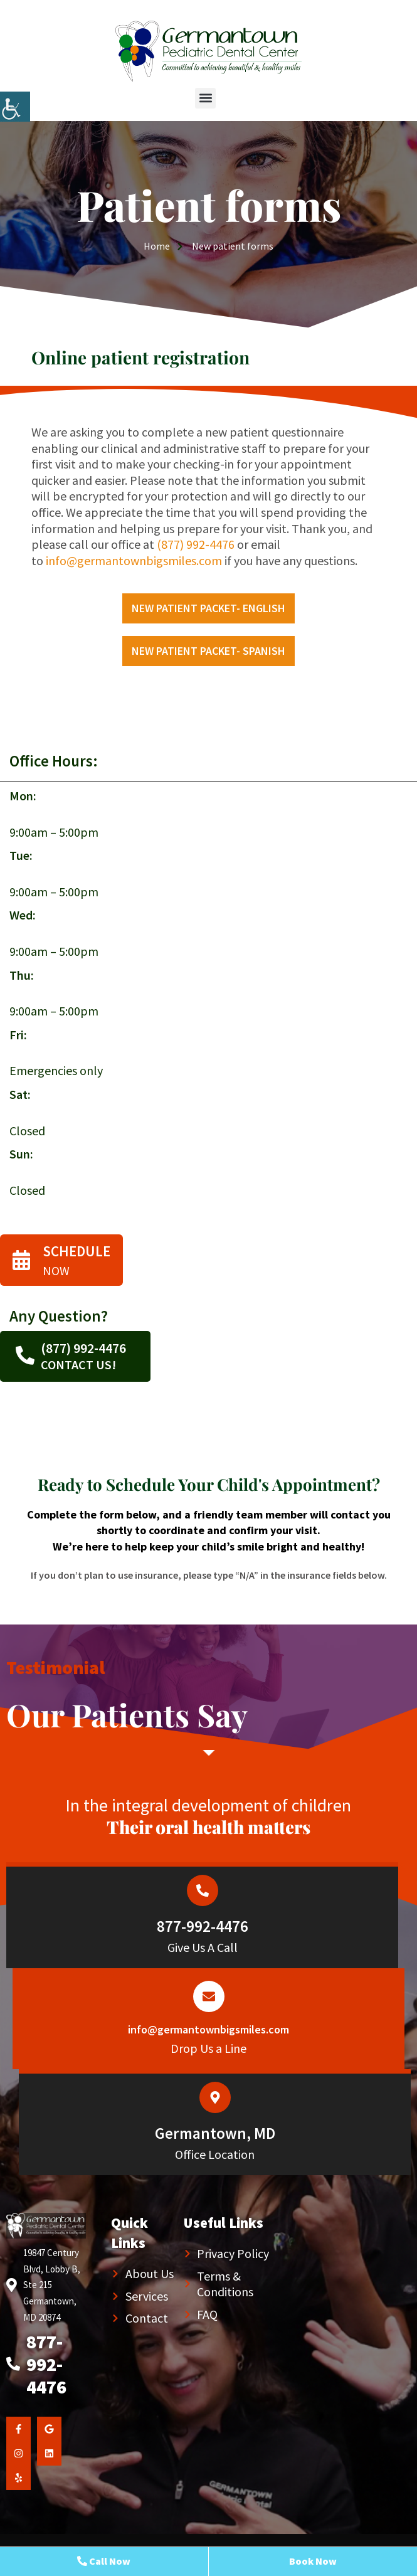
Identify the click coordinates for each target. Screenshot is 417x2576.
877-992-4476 (202, 1926)
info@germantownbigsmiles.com (134, 560)
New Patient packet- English (208, 608)
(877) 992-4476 (196, 544)
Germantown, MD (215, 2133)
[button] (205, 98)
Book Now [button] (313, 2561)
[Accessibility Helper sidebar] (15, 107)
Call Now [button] (103, 2561)
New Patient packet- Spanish (208, 651)
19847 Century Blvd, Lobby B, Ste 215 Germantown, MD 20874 (51, 2285)
